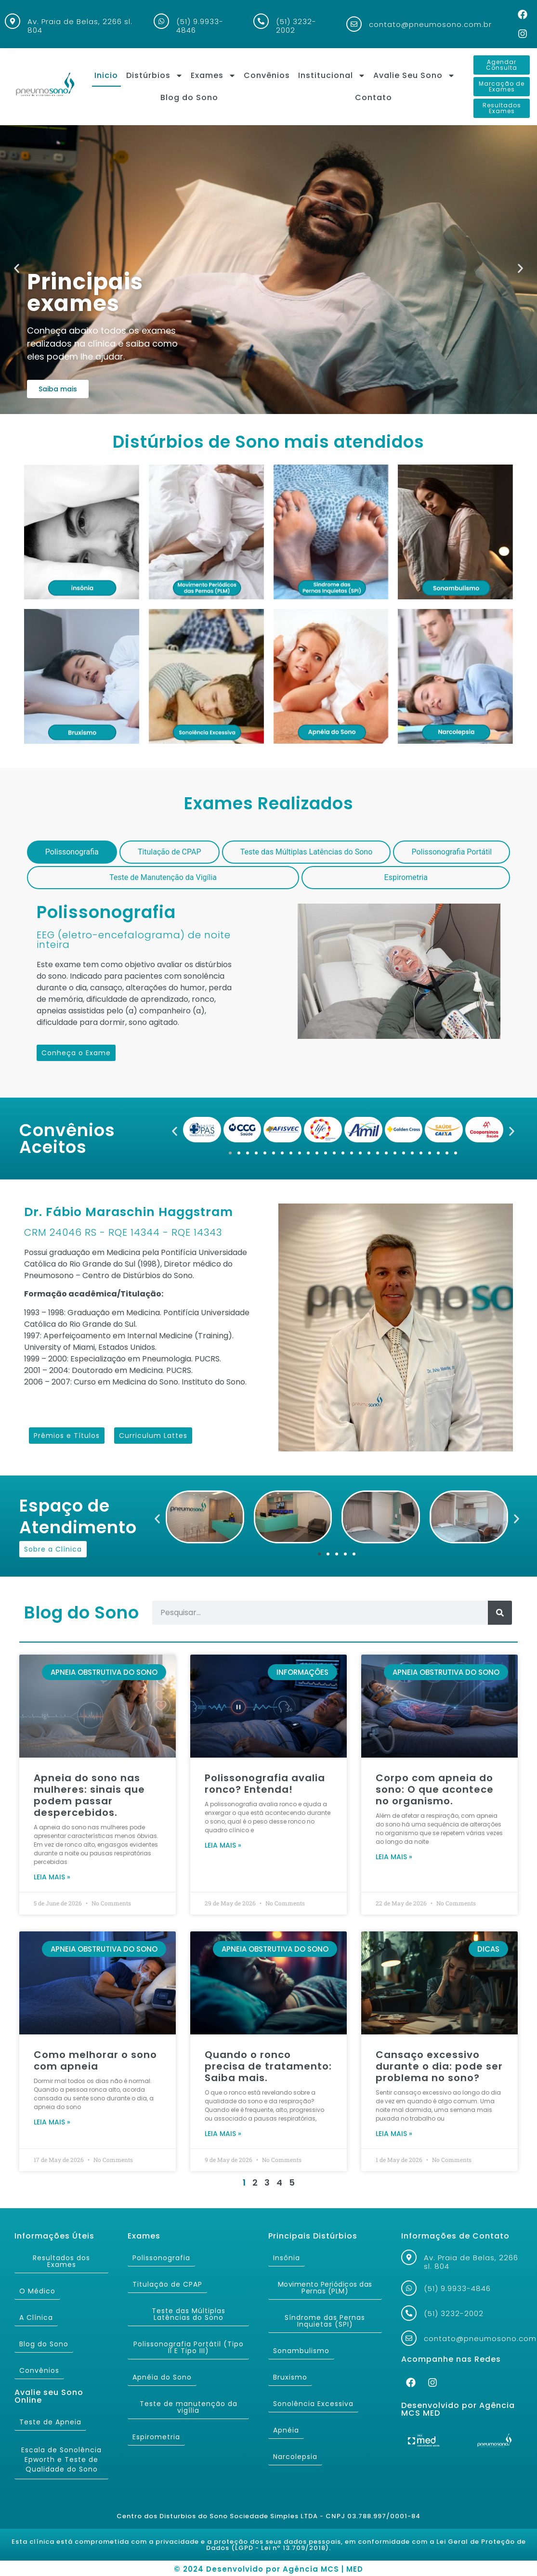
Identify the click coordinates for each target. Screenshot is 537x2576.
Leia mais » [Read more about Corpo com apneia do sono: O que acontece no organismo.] (394, 1857)
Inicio (106, 75)
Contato (373, 97)
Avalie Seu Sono (414, 75)
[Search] (500, 1613)
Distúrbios (154, 75)
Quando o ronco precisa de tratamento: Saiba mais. (268, 2066)
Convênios (267, 75)
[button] (17, 268)
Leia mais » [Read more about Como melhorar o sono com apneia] (52, 2122)
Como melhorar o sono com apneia (95, 2060)
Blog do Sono (189, 97)
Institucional (332, 75)
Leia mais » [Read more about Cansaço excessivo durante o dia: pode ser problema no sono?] (394, 2133)
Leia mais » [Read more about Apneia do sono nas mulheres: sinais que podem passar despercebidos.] (52, 1877)
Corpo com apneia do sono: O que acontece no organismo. (435, 1789)
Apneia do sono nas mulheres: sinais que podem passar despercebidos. (89, 1795)
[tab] (72, 852)
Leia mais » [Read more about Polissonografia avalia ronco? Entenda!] (223, 1845)
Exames (213, 75)
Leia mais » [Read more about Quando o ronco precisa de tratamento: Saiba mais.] (223, 2133)
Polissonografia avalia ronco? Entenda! (265, 1783)
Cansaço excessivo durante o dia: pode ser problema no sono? (439, 2066)
